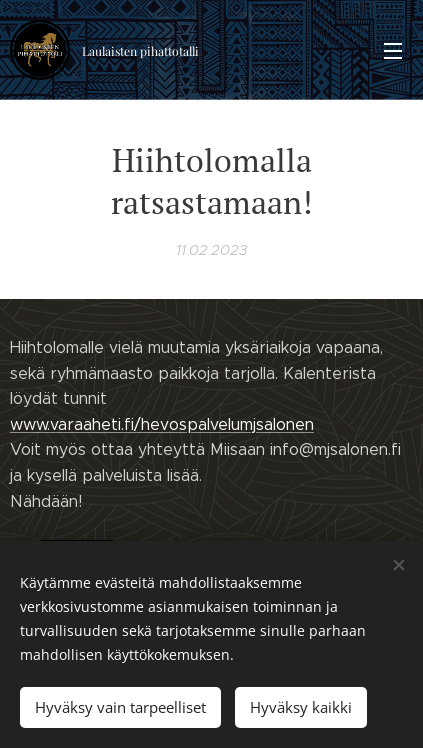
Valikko (393, 51)
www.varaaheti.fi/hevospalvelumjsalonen (162, 423)
